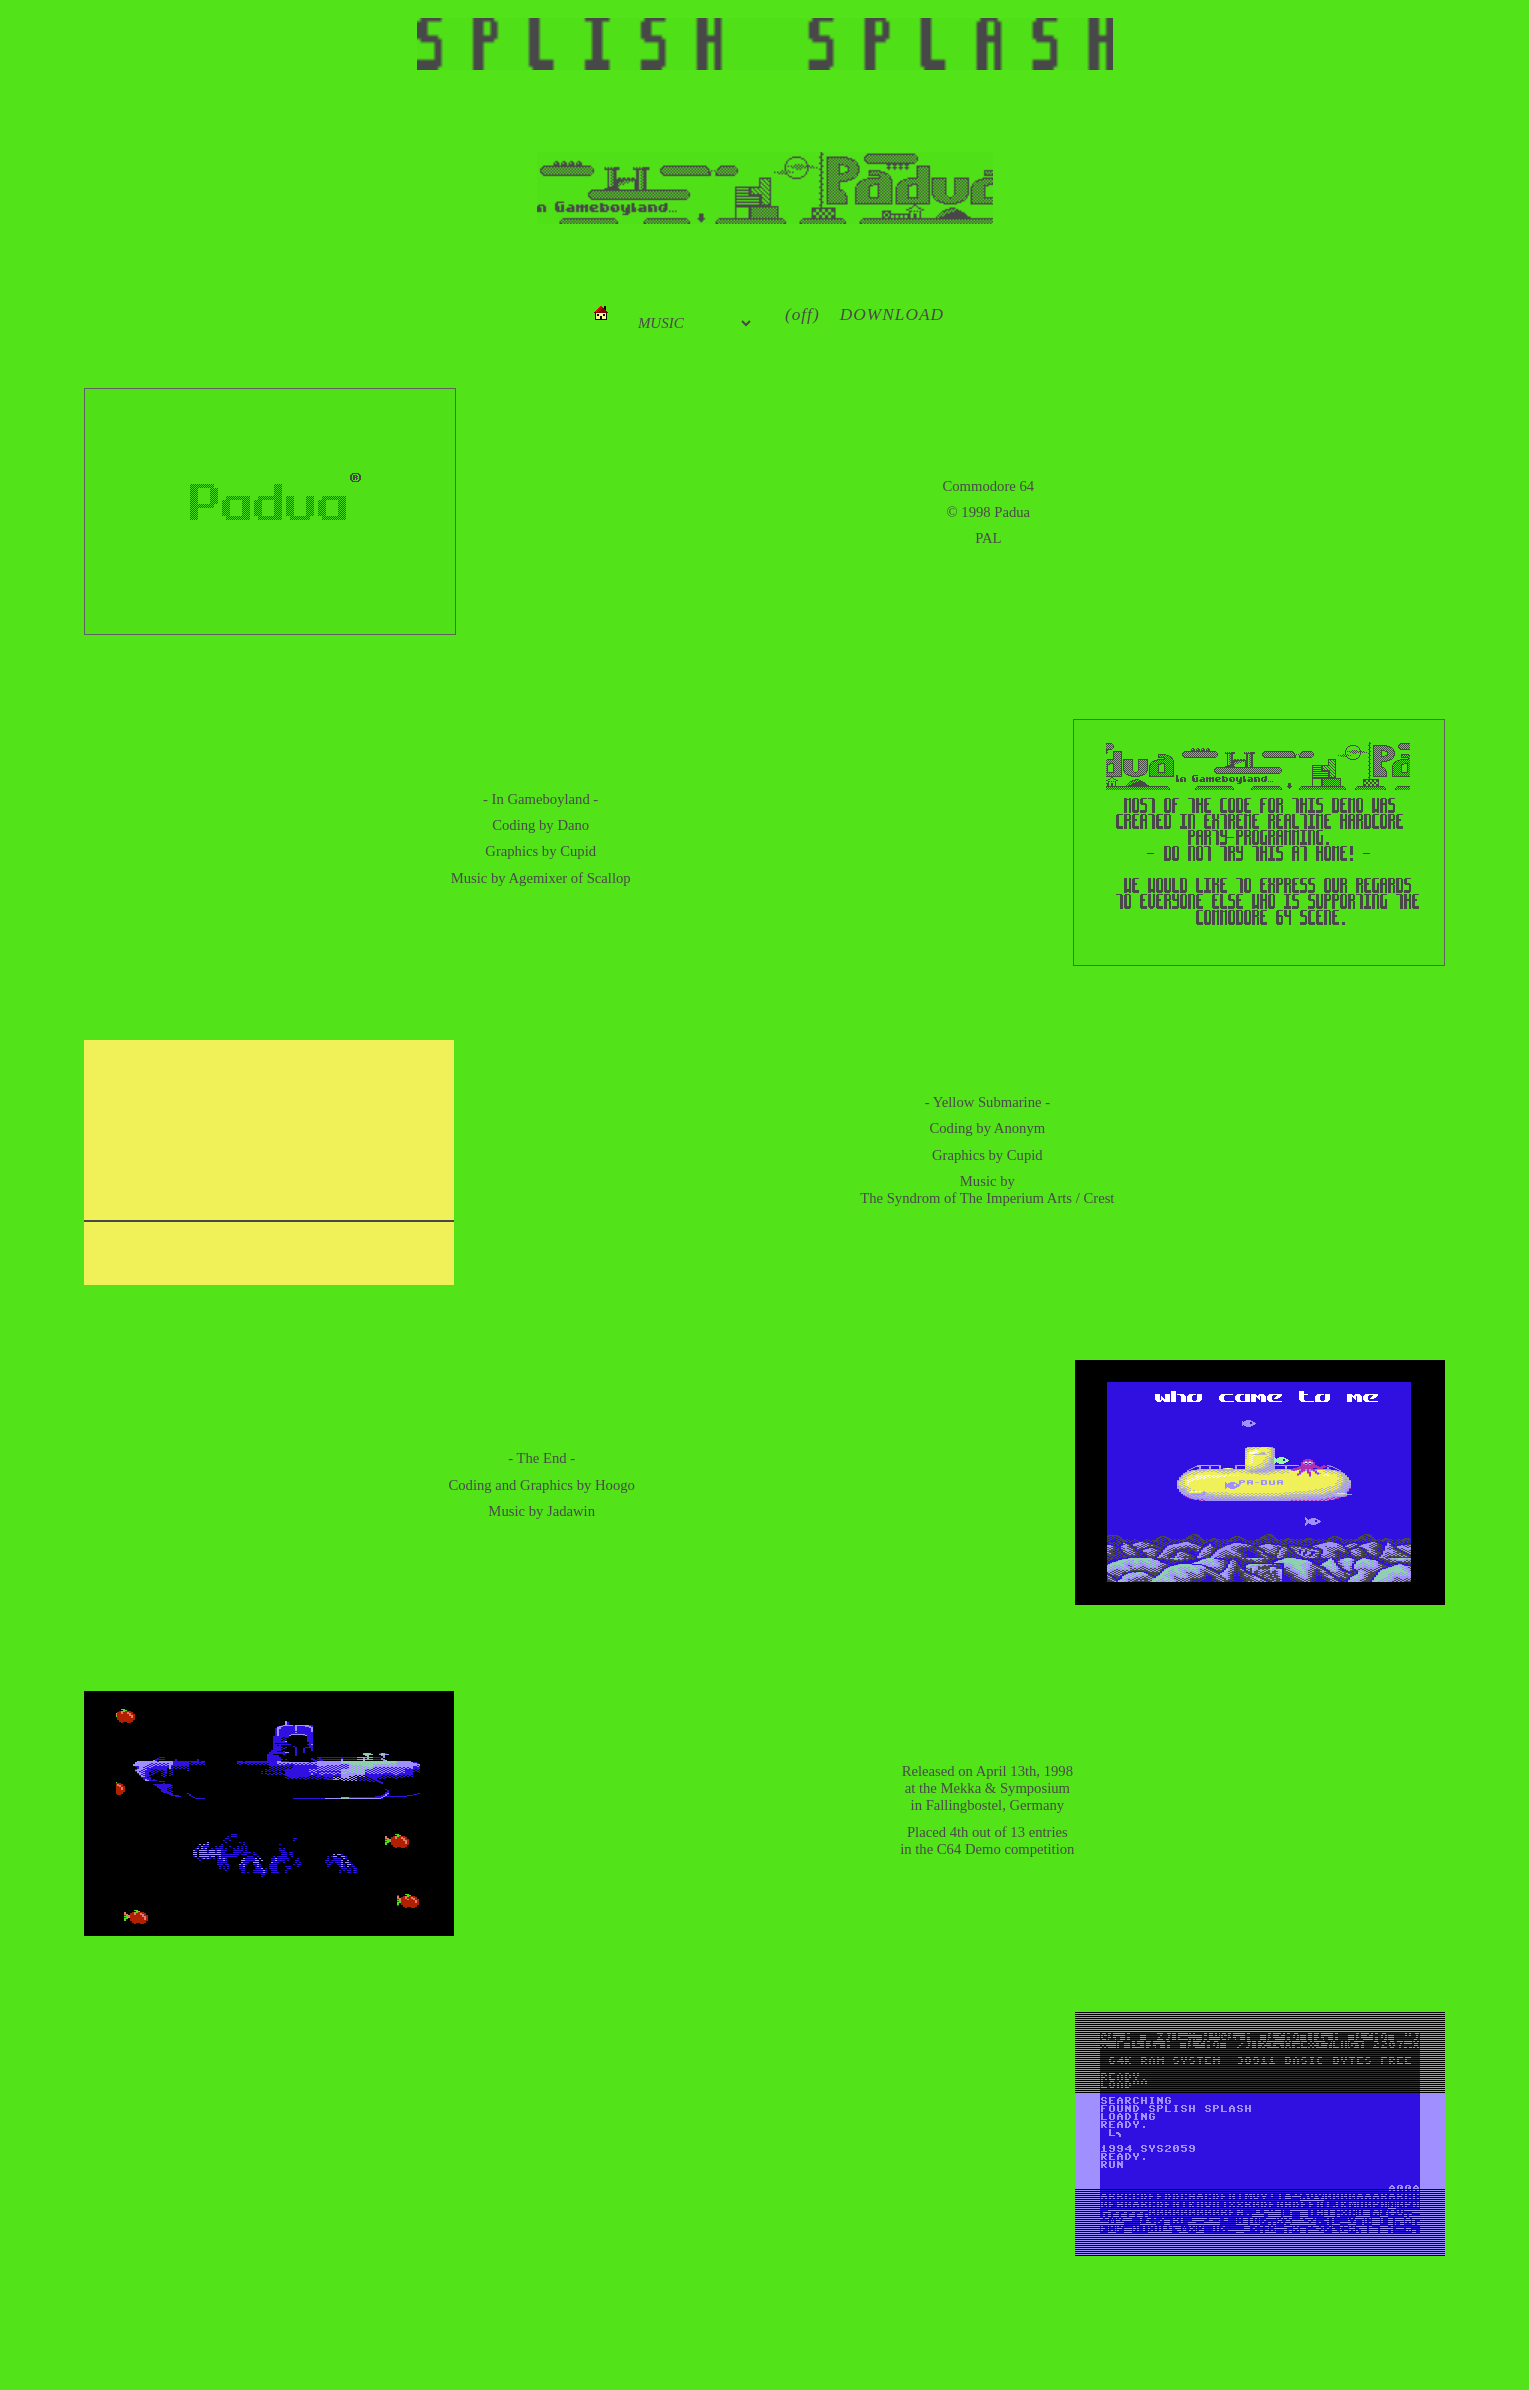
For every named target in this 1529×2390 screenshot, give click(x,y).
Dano (573, 825)
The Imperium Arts (1016, 1198)
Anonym (1019, 1128)
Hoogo (615, 1485)
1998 (975, 512)
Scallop (609, 878)
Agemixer (538, 878)
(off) (802, 314)
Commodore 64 (989, 486)
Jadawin (571, 1511)
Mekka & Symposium (1004, 1788)
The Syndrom (900, 1198)
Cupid (578, 851)
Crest (1098, 1198)
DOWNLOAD (892, 314)
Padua (1012, 512)
